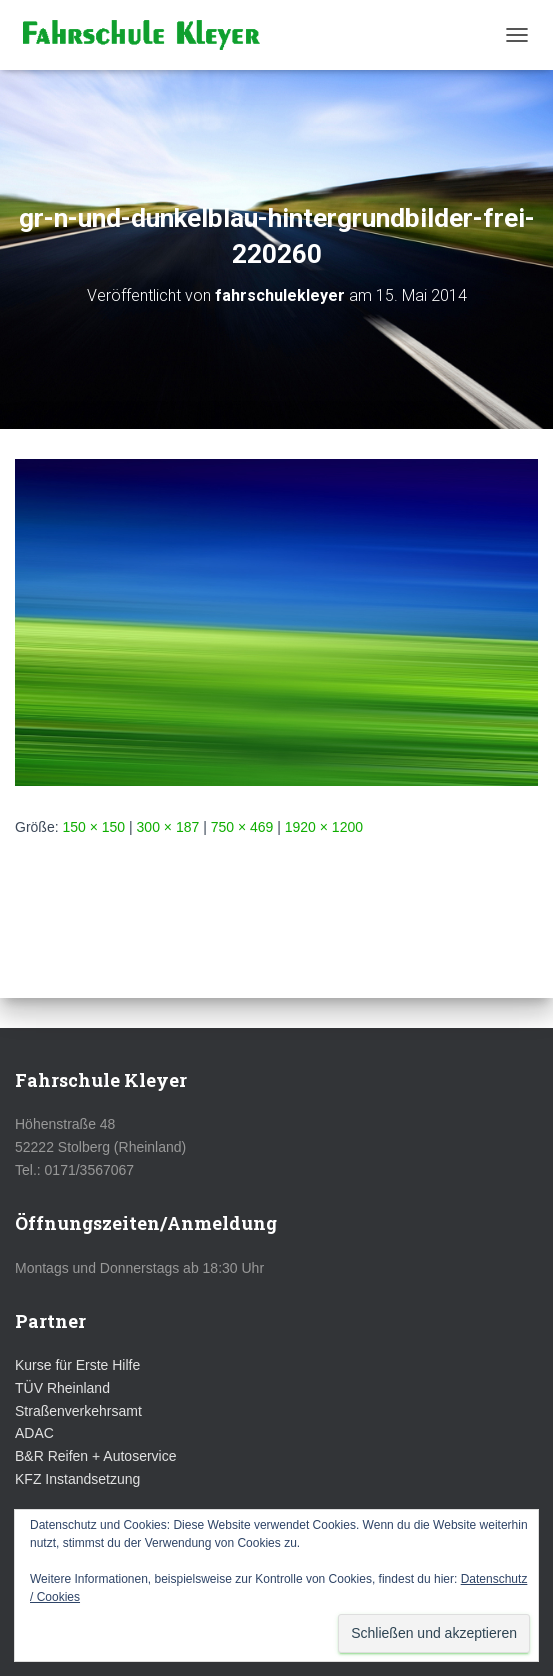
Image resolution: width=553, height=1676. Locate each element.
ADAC (34, 1433)
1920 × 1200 (324, 827)
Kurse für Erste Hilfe (77, 1365)
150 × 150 (93, 827)
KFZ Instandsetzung (77, 1479)
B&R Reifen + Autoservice (95, 1456)
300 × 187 (168, 827)
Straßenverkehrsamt (78, 1411)
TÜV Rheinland (62, 1388)
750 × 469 (242, 827)
